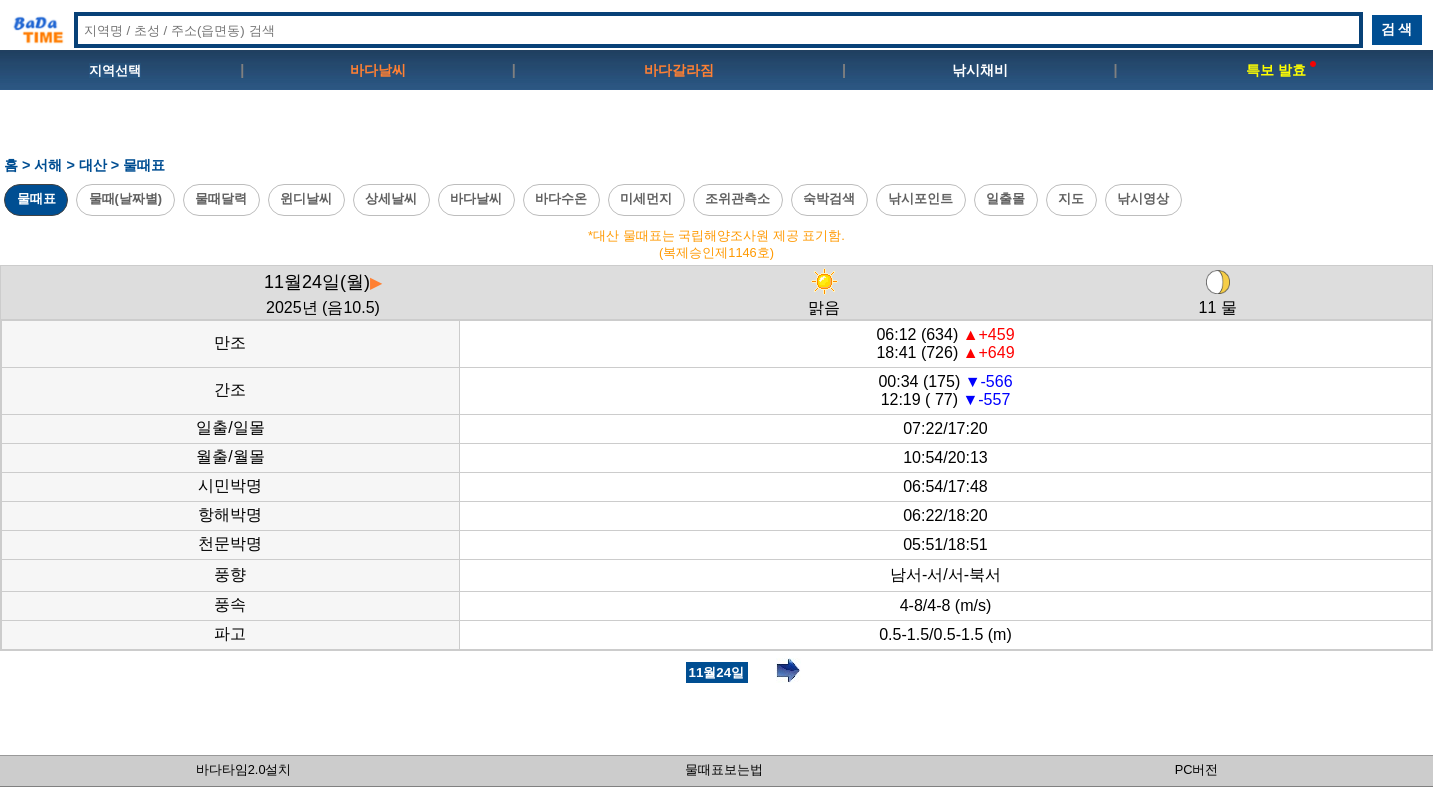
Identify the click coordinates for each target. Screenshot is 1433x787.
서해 (48, 165)
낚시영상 (1143, 198)
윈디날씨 (306, 198)
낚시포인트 (920, 198)
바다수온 (561, 198)
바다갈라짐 (679, 70)
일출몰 (1005, 198)
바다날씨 (378, 70)
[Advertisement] (717, 131)
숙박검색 (829, 198)
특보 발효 (1281, 70)
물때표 (36, 198)
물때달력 (221, 198)
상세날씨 (391, 198)
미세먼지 (646, 198)
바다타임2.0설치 (244, 769)
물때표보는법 (724, 769)
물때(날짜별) (126, 198)
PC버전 (1197, 769)
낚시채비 (980, 70)
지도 (1071, 198)
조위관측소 (737, 198)
